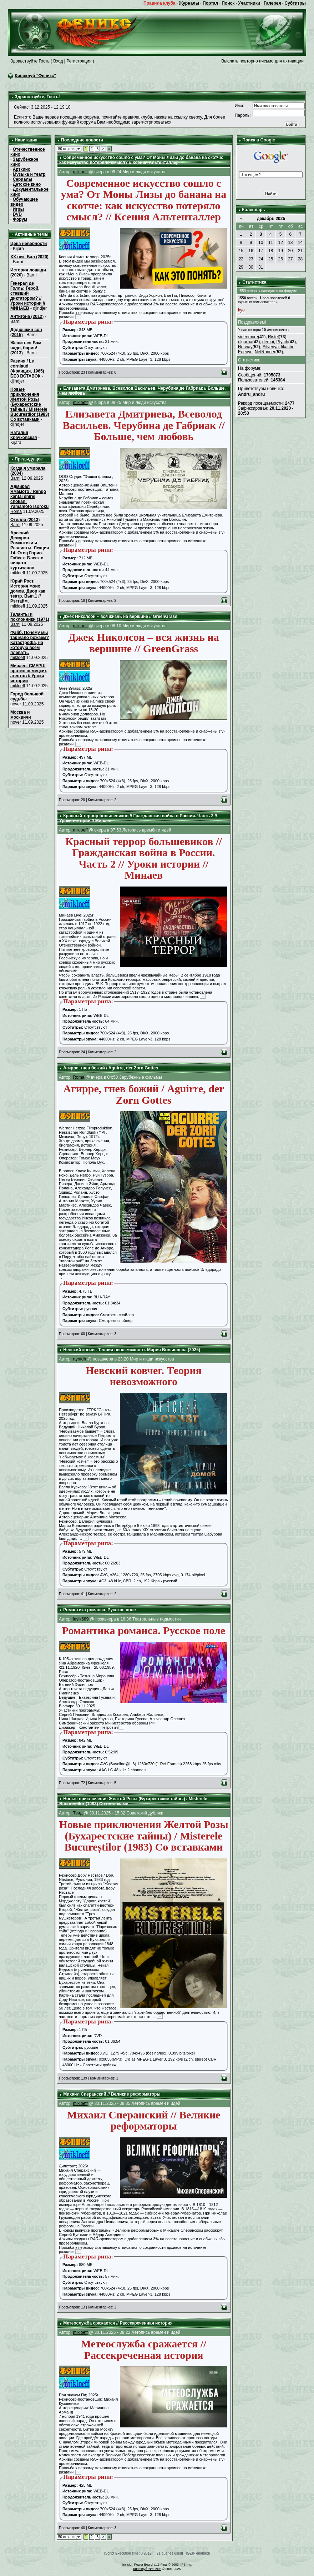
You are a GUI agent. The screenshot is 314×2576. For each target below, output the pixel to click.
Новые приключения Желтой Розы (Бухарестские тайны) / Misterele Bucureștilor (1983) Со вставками (29, 404)
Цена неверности (28, 243)
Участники (249, 3)
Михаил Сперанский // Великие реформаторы (111, 2094)
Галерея (272, 3)
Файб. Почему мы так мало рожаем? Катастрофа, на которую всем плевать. (29, 642)
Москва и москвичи (20, 715)
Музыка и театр (29, 174)
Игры (18, 209)
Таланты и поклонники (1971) (29, 617)
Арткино (22, 169)
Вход (58, 61)
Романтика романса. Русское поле (99, 1609)
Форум (20, 219)
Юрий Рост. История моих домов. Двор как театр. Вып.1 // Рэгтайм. (27, 591)
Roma (16, 511)
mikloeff (17, 572)
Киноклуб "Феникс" (35, 75)
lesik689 (80, 1619)
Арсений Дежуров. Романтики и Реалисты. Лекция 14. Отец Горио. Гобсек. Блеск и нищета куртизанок (29, 550)
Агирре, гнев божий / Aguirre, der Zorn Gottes (110, 1067)
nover (15, 704)
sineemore (248, 336)
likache (287, 346)
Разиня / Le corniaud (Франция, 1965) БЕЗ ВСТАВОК (27, 369)
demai (268, 341)
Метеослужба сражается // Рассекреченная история (118, 2323)
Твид (77, 1813)
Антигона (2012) (27, 316)
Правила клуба (159, 3)
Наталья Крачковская (23, 435)
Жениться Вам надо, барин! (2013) (25, 347)
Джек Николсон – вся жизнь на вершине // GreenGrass (120, 616)
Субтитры (295, 3)
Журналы (189, 3)
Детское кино (27, 184)
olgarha (245, 341)
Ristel (273, 336)
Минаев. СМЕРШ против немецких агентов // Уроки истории (28, 673)
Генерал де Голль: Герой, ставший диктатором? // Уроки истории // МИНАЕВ (27, 296)
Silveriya (271, 346)
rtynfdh (79, 1359)
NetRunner (265, 351)
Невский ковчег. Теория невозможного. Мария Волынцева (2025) (131, 1349)
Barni (15, 478)
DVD (17, 214)
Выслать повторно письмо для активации (262, 61)
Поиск (228, 3)
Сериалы (22, 179)
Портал (210, 3)
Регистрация (78, 61)
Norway (245, 346)
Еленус (245, 351)
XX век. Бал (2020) (29, 256)
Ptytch (282, 341)
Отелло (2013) (25, 519)
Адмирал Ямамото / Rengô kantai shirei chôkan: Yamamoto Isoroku (29, 496)
